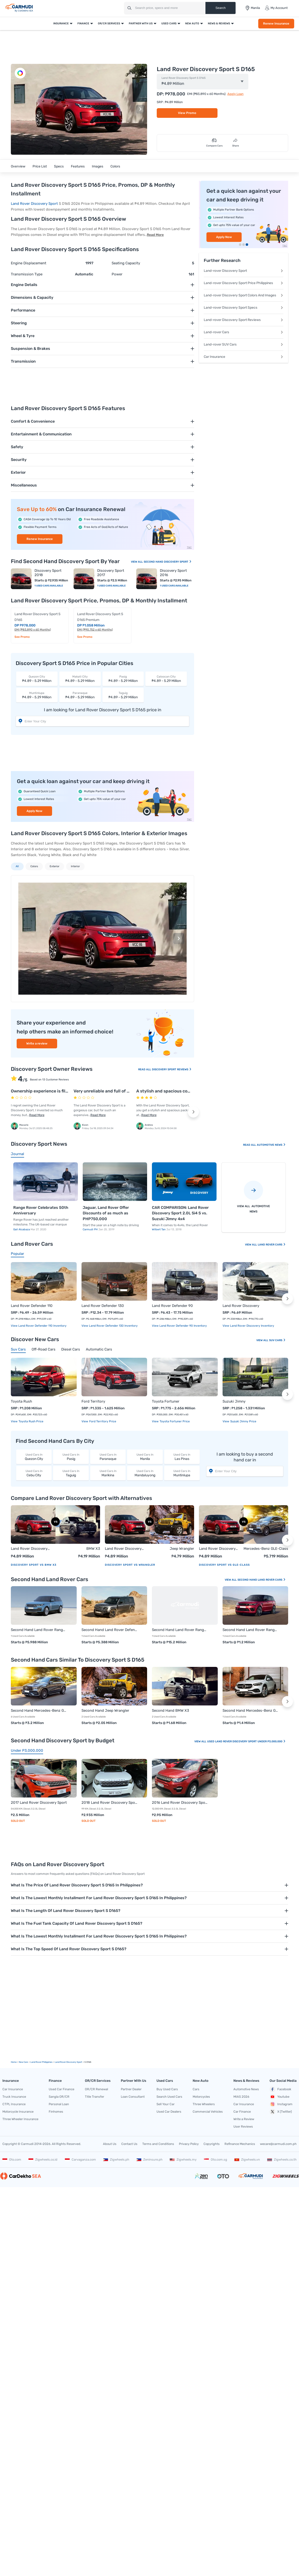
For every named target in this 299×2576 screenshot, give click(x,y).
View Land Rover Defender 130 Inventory (110, 1325)
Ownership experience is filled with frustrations (59, 1091)
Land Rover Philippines (41, 2062)
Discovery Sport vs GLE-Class (224, 1564)
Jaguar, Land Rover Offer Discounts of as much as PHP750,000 (106, 1213)
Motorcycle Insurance (18, 2111)
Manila (144, 1456)
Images (97, 166)
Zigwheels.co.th (282, 2159)
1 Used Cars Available (48, 585)
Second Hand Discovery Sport (168, 561)
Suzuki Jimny (234, 1401)
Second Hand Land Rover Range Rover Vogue (180, 1630)
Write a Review (243, 2119)
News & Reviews (219, 23)
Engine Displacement (28, 263)
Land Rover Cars (272, 1244)
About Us (109, 2144)
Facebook (280, 2089)
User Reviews (243, 2126)
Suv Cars (277, 1340)
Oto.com (11, 2159)
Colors (115, 166)
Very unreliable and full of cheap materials (116, 1091)
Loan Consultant (133, 2096)
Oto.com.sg (215, 2159)
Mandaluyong (144, 1473)
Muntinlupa (181, 1473)
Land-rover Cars (243, 332)
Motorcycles (201, 2096)
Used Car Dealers (168, 2111)
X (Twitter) (281, 2112)
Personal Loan (59, 2104)
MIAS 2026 (241, 2096)
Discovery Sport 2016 (173, 572)
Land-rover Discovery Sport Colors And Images (243, 295)
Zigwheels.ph (116, 2159)
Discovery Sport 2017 (110, 572)
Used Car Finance (61, 2089)
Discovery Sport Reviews (172, 1069)
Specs (59, 166)
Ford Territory (93, 1401)
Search (220, 8)
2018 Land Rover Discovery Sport (110, 1802)
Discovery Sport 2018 (47, 572)
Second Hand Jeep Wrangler (105, 1710)
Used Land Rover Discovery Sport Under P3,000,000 (246, 1741)
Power (117, 274)
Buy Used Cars (167, 2089)
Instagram (281, 2104)
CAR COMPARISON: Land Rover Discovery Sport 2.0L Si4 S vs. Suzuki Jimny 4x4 (180, 1213)
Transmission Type (26, 274)
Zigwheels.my (183, 2159)
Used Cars (169, 23)
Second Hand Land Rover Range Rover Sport (251, 1630)
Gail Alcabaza (22, 1229)
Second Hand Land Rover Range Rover (39, 1630)
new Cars (23, 2062)
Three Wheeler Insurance (20, 2119)
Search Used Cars (169, 2096)
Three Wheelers (204, 2104)
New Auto (192, 23)
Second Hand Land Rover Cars (262, 1579)
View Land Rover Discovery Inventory (248, 1325)
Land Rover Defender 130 (103, 1306)
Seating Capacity (126, 263)
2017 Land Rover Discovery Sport (39, 1802)
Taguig (70, 1473)
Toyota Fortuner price (174, 1421)
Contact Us (129, 2144)
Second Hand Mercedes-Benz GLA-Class (251, 1710)
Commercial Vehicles (208, 2111)
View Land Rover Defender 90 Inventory (179, 1325)
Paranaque (107, 1456)
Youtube (279, 2097)
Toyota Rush (21, 1401)
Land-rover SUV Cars (243, 344)
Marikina (107, 1473)
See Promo (22, 637)
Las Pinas (181, 1456)
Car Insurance (243, 357)
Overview (18, 166)
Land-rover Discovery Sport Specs (243, 308)
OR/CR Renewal (96, 2089)
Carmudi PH (90, 1229)
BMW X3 (93, 1548)
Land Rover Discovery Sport (34, 203)
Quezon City (33, 1456)
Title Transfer (94, 2096)
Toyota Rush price (30, 1421)
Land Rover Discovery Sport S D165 (184, 78)
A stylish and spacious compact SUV (173, 1091)
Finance (83, 23)
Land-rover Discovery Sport (243, 271)
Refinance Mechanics (239, 2144)
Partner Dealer (131, 2089)
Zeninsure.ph (149, 2159)
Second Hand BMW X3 (170, 1710)
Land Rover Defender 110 (32, 1306)
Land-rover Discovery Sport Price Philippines (243, 283)
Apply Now (34, 811)
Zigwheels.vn (247, 2159)
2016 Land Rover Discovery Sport (180, 1802)
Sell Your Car (165, 2104)
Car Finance (242, 2111)
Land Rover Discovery (241, 1306)
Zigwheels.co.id (42, 2159)
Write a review (37, 1043)
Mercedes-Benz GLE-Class (266, 1548)
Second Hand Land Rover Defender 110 (110, 1630)
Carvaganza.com (80, 2159)
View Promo (187, 113)
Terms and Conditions (158, 2144)
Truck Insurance (14, 2096)
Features (78, 166)
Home (14, 2062)
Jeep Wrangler (182, 1548)
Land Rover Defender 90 (172, 1306)
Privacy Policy (189, 2144)
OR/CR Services (109, 23)
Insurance (61, 23)
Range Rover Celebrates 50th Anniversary (40, 1210)
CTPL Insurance (14, 2104)
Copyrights (212, 2144)
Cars (196, 2089)
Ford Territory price (102, 1421)
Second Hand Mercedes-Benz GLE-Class (39, 1710)
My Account (276, 8)
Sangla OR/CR (59, 2096)
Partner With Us (141, 23)
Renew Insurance (276, 23)
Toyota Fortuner (165, 1401)
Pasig (70, 1456)
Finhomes (56, 2111)
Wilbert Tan (159, 1229)
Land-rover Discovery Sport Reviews (243, 320)
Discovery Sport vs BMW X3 (33, 1564)
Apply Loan (235, 94)
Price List (40, 166)
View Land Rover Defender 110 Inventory (39, 1325)
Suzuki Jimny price (243, 1421)
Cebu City (33, 1473)
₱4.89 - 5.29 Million (36, 678)
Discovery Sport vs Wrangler (130, 1564)
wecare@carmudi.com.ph (278, 2144)
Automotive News (271, 1144)
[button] (140, 109)
